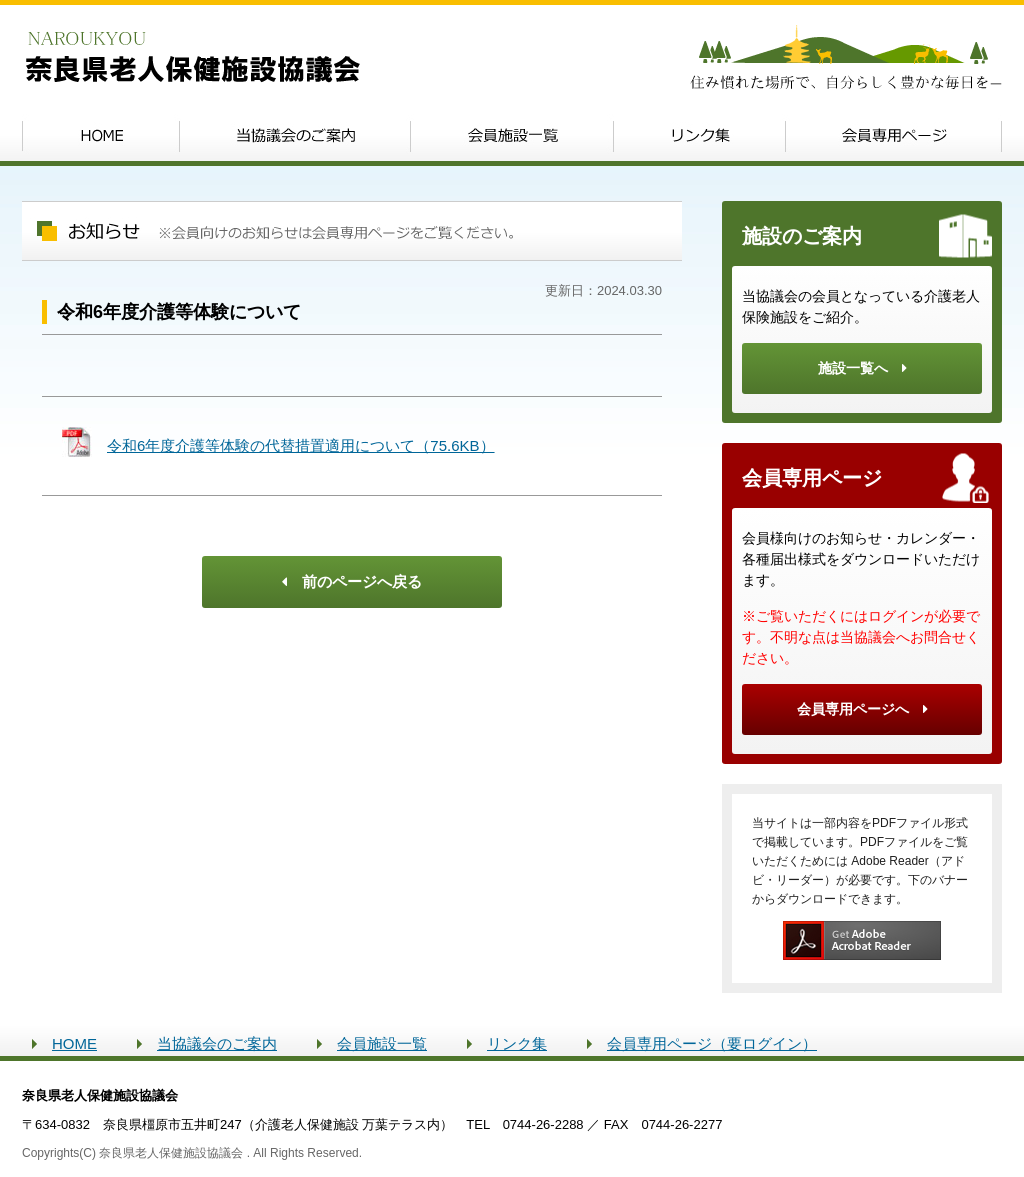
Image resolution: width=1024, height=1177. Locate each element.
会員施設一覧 (512, 136)
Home (100, 136)
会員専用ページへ (862, 709)
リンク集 (700, 136)
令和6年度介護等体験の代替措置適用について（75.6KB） (301, 445)
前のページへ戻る (352, 581)
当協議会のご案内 (294, 136)
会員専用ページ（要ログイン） (712, 1043)
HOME (74, 1043)
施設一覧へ (862, 368)
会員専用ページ (894, 136)
